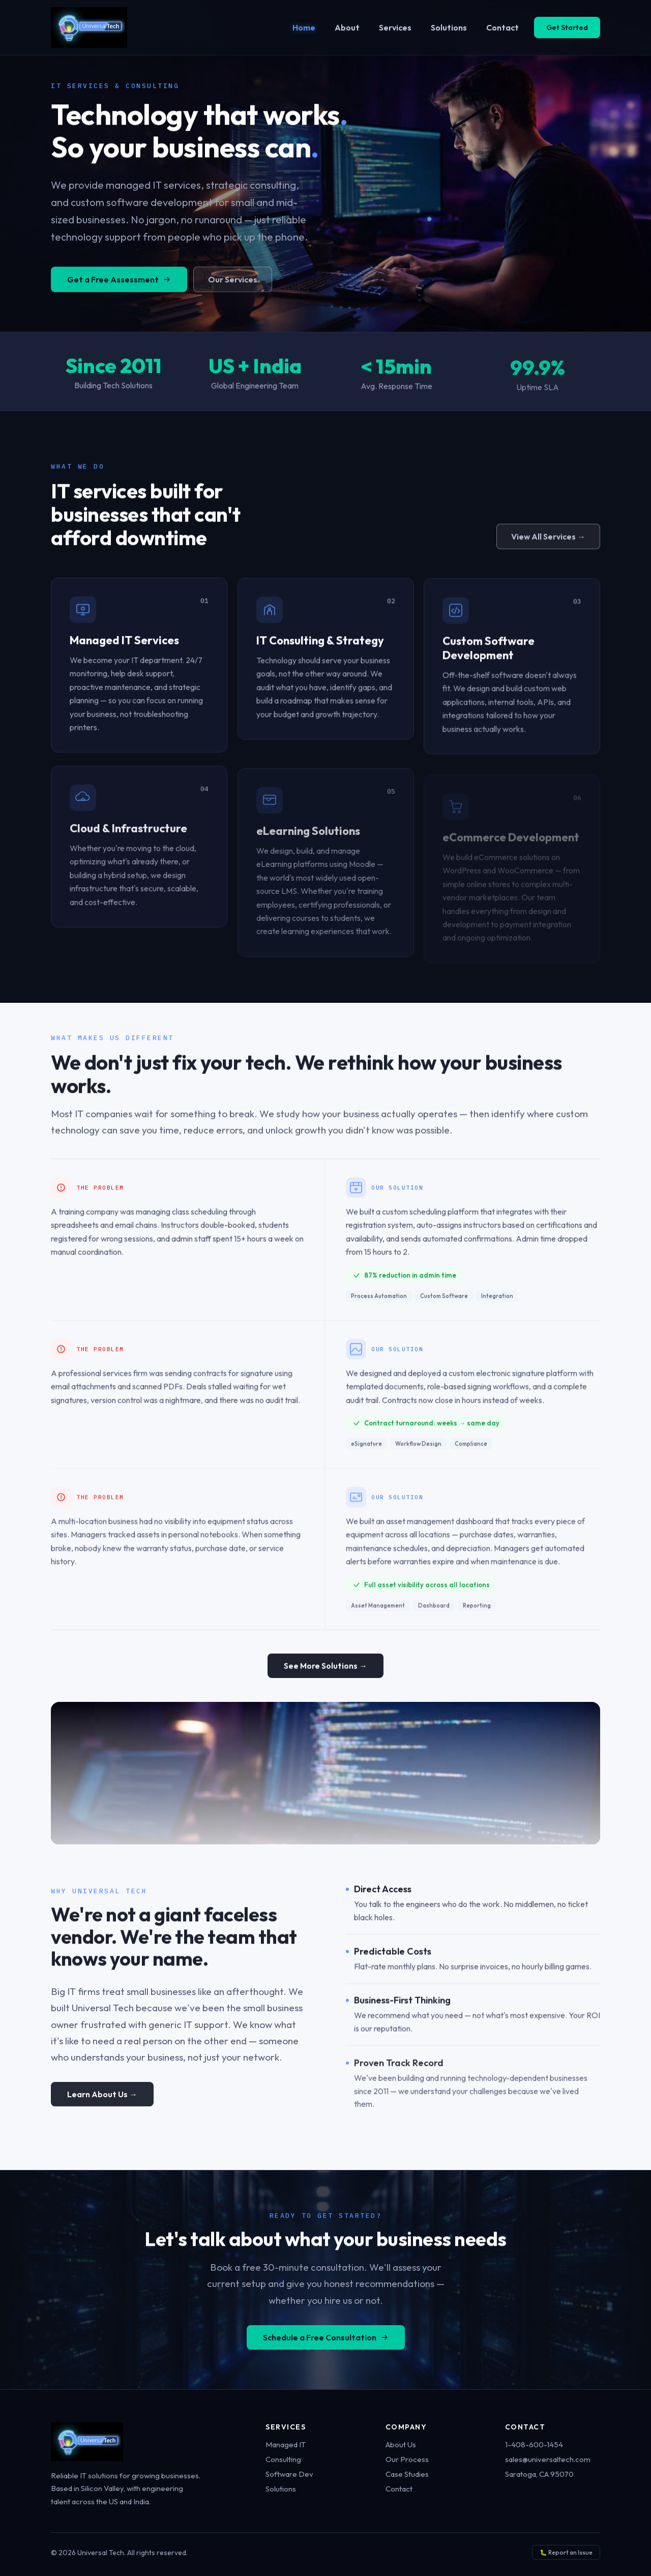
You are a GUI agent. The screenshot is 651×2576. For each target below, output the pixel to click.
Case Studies (407, 2474)
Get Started (567, 27)
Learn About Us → (102, 2102)
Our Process (407, 2459)
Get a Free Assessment (119, 288)
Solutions (449, 27)
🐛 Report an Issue (566, 2552)
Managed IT (285, 2444)
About (347, 27)
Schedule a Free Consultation (326, 2345)
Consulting (283, 2459)
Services (395, 27)
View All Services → (548, 538)
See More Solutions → (325, 1669)
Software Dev (289, 2474)
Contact (502, 27)
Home (303, 27)
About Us (401, 2444)
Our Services (232, 288)
